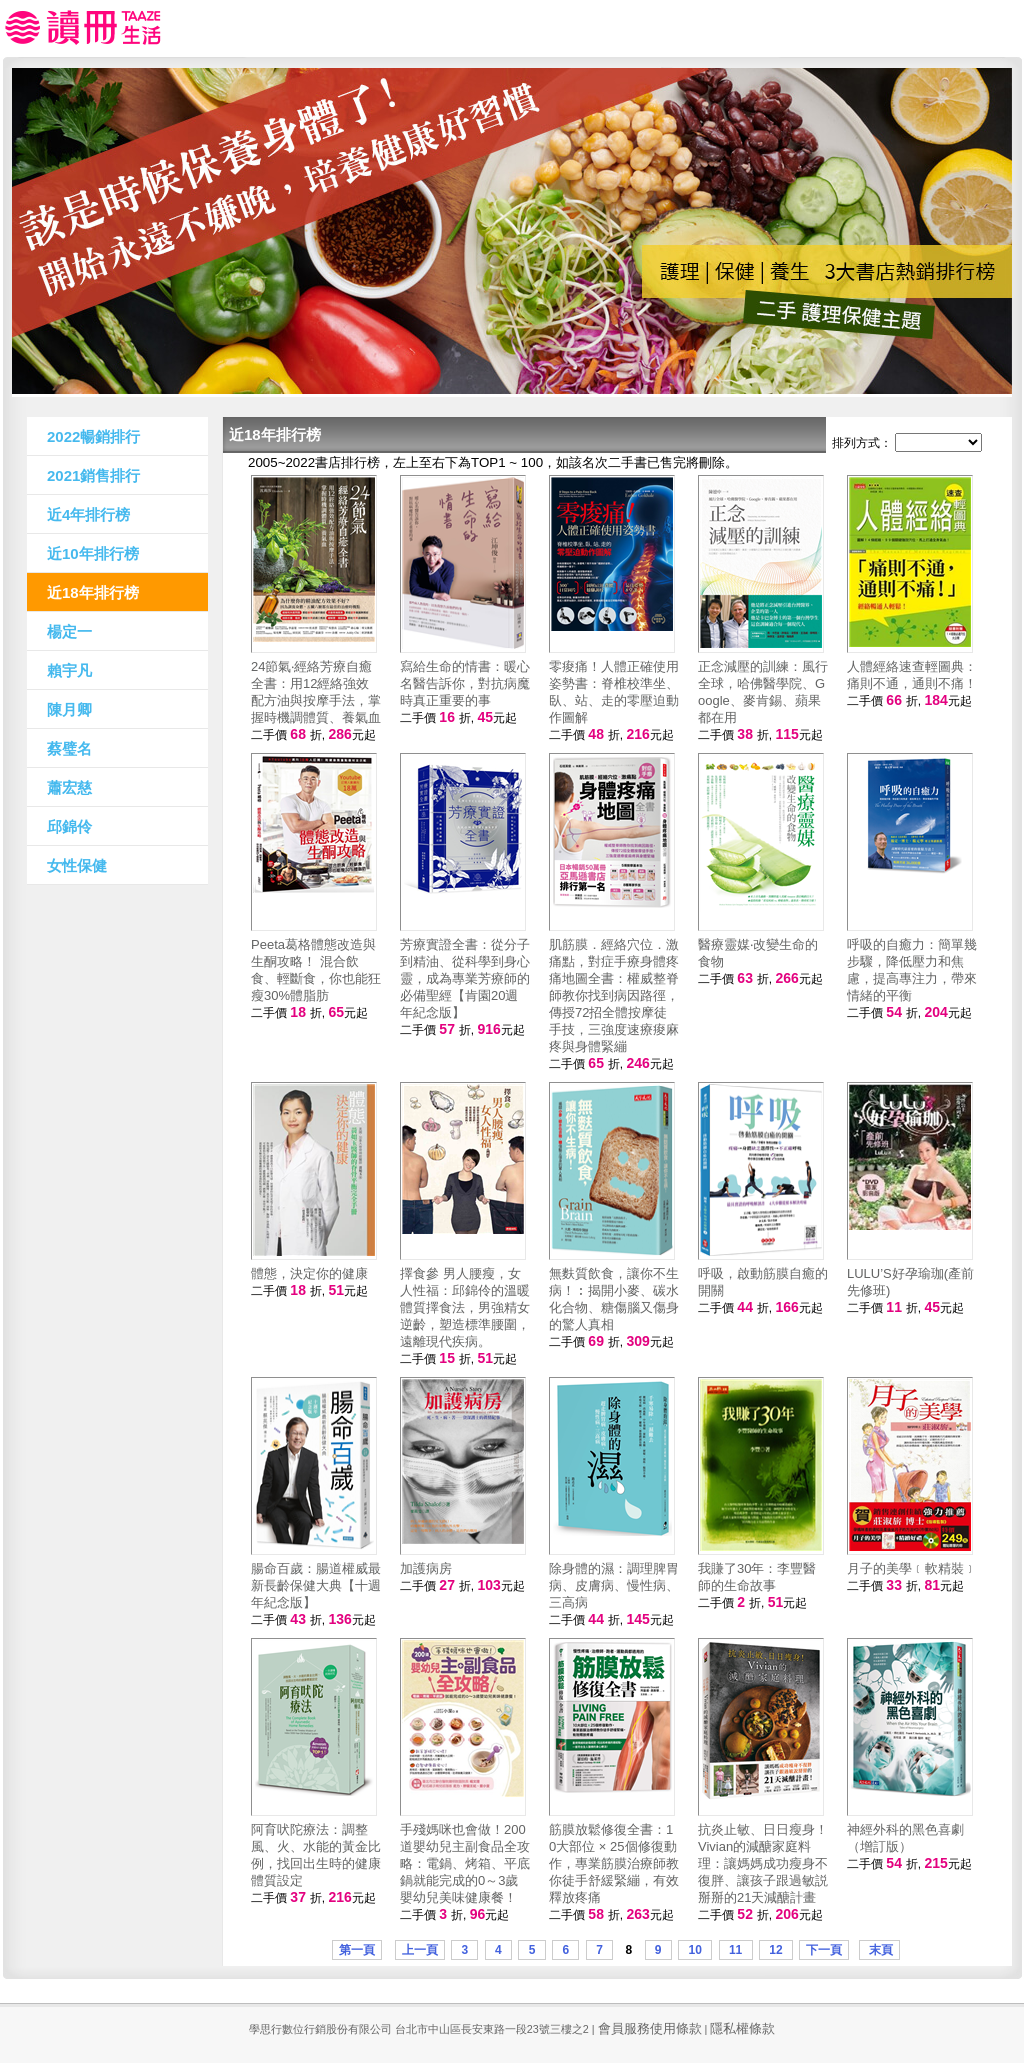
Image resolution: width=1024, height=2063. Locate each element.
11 (736, 1950)
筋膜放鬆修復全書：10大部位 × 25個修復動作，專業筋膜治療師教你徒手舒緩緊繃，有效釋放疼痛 (614, 1863)
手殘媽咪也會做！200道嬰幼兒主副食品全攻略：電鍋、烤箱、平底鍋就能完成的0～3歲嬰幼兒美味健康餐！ (465, 1863)
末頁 (879, 1950)
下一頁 (824, 1950)
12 (776, 1950)
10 (695, 1950)
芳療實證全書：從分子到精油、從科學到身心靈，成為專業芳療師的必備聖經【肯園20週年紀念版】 (465, 978)
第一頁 (357, 1950)
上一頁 (420, 1950)
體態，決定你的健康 (309, 1273)
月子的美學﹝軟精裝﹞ (912, 1568)
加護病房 (426, 1568)
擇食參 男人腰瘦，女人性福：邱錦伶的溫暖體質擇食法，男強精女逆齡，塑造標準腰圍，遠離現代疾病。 (465, 1307)
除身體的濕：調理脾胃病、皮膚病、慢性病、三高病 (614, 1585)
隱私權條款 (742, 2028)
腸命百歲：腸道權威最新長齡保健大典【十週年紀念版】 (316, 1585)
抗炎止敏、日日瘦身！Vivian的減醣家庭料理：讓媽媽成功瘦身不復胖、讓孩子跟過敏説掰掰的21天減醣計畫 (763, 1863)
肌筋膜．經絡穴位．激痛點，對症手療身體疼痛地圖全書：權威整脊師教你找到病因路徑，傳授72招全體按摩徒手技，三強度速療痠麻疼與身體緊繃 (614, 995)
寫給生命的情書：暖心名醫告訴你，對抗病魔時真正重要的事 (465, 683)
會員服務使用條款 (650, 2028)
